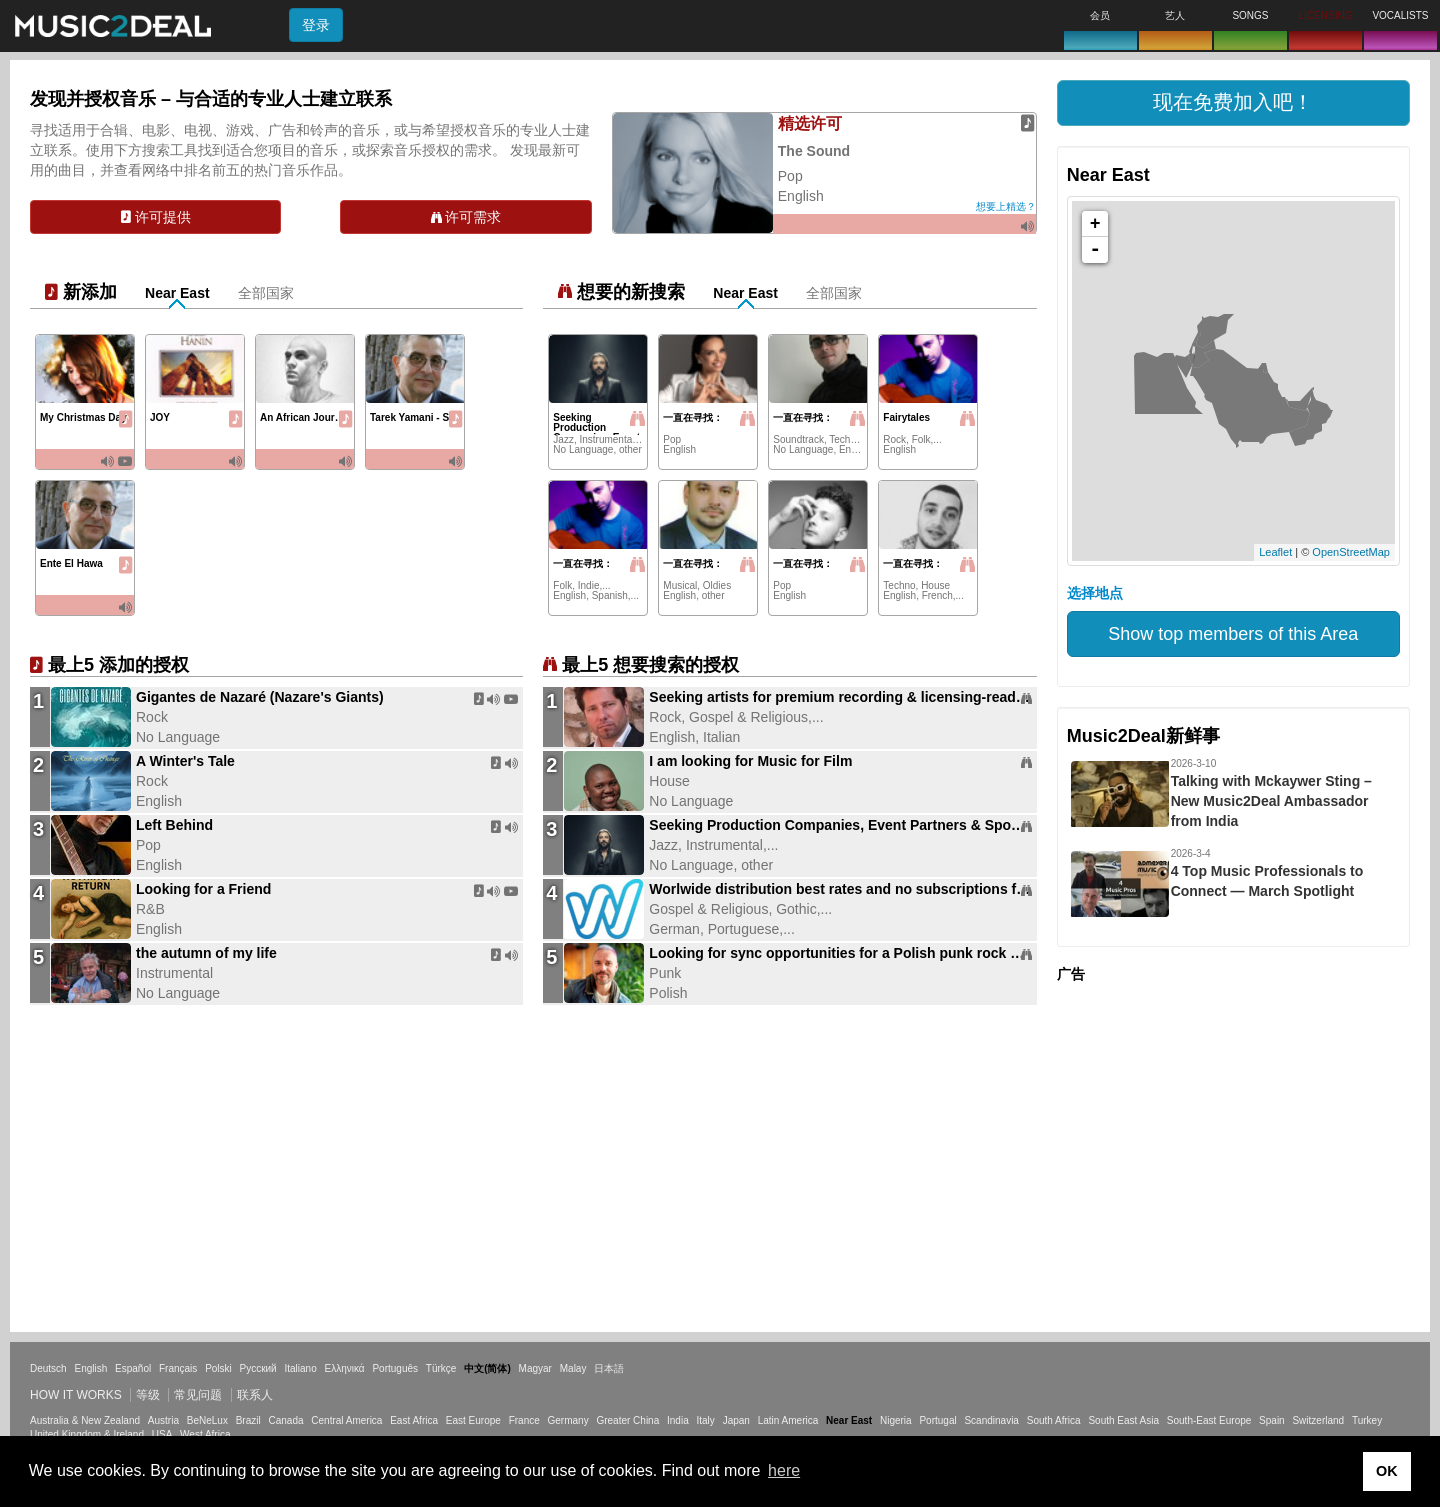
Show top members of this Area (1233, 634)
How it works (76, 1395)
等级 (148, 1395)
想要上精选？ (1006, 206)
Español (133, 1368)
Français (178, 1368)
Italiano (300, 1368)
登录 (316, 25)
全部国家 (266, 293)
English (90, 1368)
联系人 (255, 1395)
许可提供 (156, 217)
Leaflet (1275, 552)
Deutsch (48, 1368)
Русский (258, 1368)
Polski (218, 1368)
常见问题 (198, 1395)
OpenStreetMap (1351, 552)
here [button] (784, 1470)
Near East (177, 293)
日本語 (609, 1368)
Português (395, 1368)
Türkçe (441, 1368)
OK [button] (1387, 1471)
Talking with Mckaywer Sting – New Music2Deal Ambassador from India (1271, 801)
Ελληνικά (345, 1368)
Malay (573, 1368)
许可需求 (466, 217)
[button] (1233, 103)
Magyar (535, 1368)
